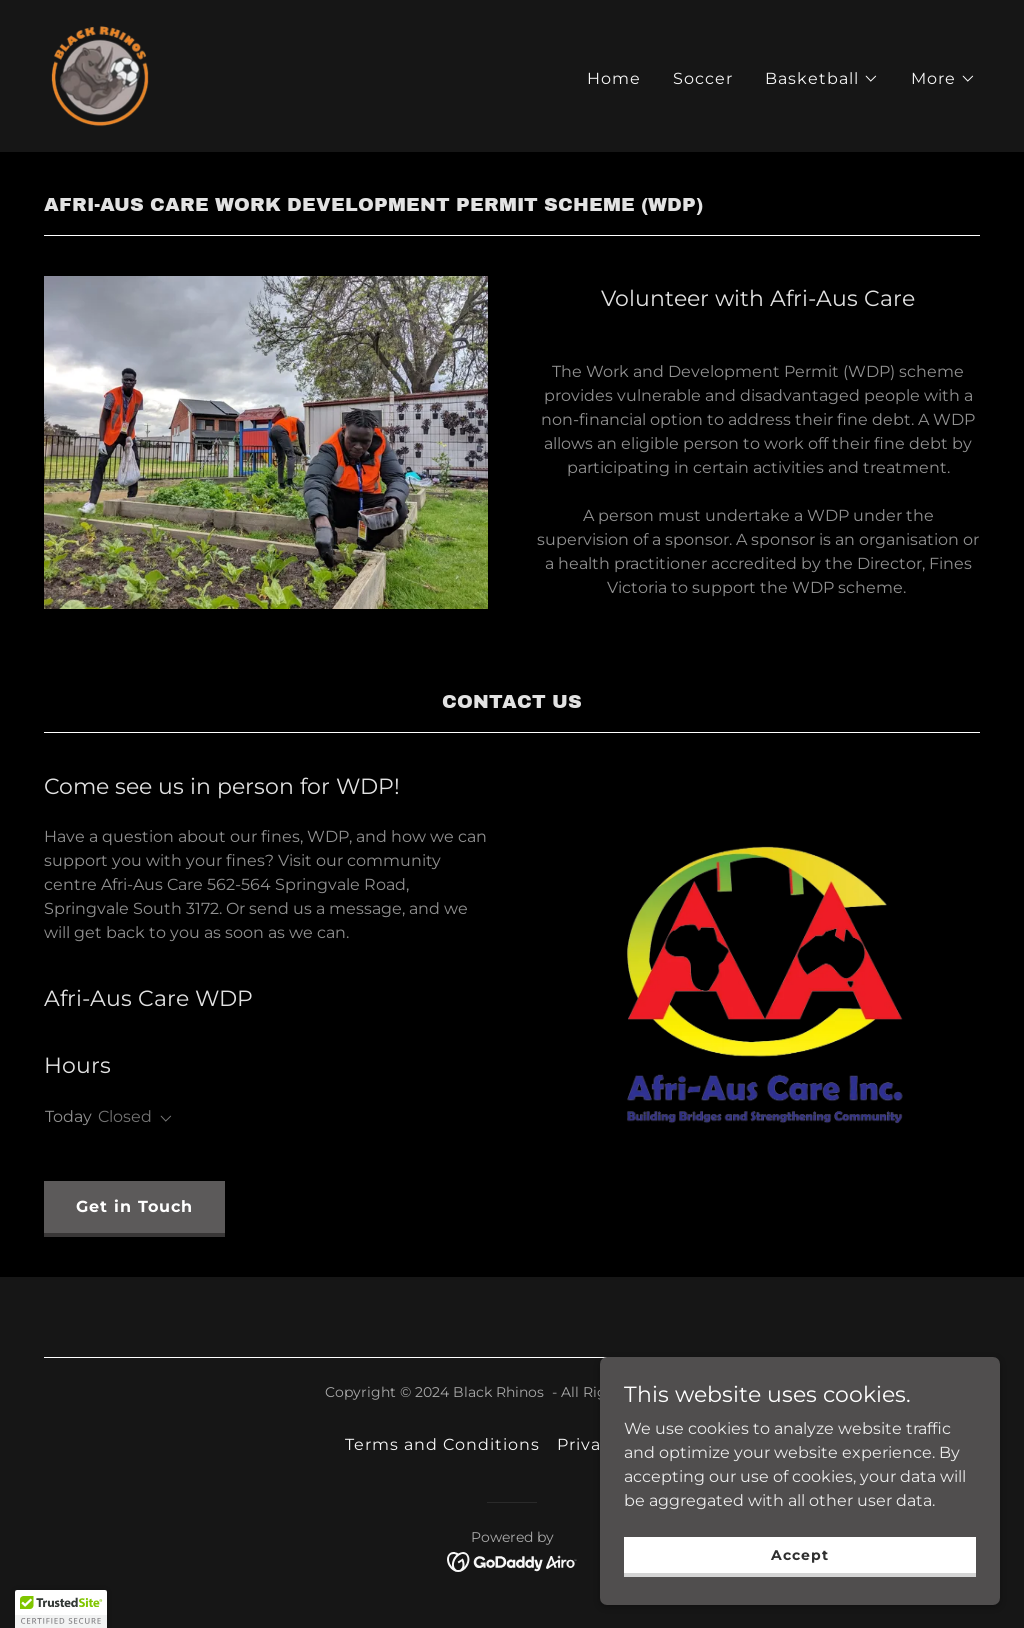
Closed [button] (125, 1116)
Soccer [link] (703, 78)
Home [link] (614, 78)
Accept (799, 1554)
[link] (100, 74)
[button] (822, 79)
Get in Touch (134, 1206)
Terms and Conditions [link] (442, 1444)
